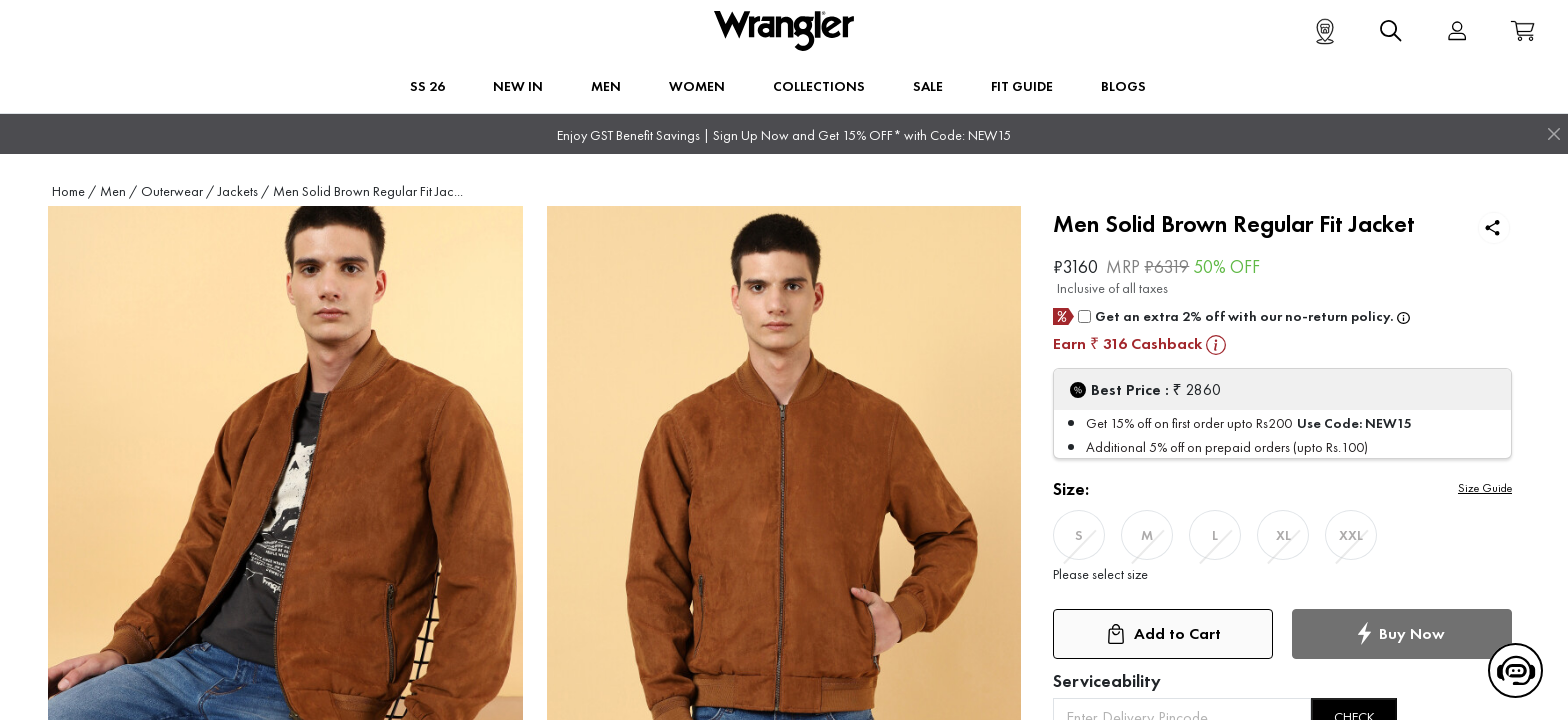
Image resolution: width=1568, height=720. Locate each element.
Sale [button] (928, 86)
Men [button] (606, 86)
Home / (74, 191)
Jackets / (243, 191)
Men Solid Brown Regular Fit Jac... (368, 191)
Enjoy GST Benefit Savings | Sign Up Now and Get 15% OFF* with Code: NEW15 (784, 135)
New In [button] (518, 86)
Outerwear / (177, 191)
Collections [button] (819, 86)
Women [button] (697, 86)
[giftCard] (1084, 316)
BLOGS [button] (1123, 86)
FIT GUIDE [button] (1022, 86)
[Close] (1554, 134)
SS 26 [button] (427, 86)
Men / (118, 191)
